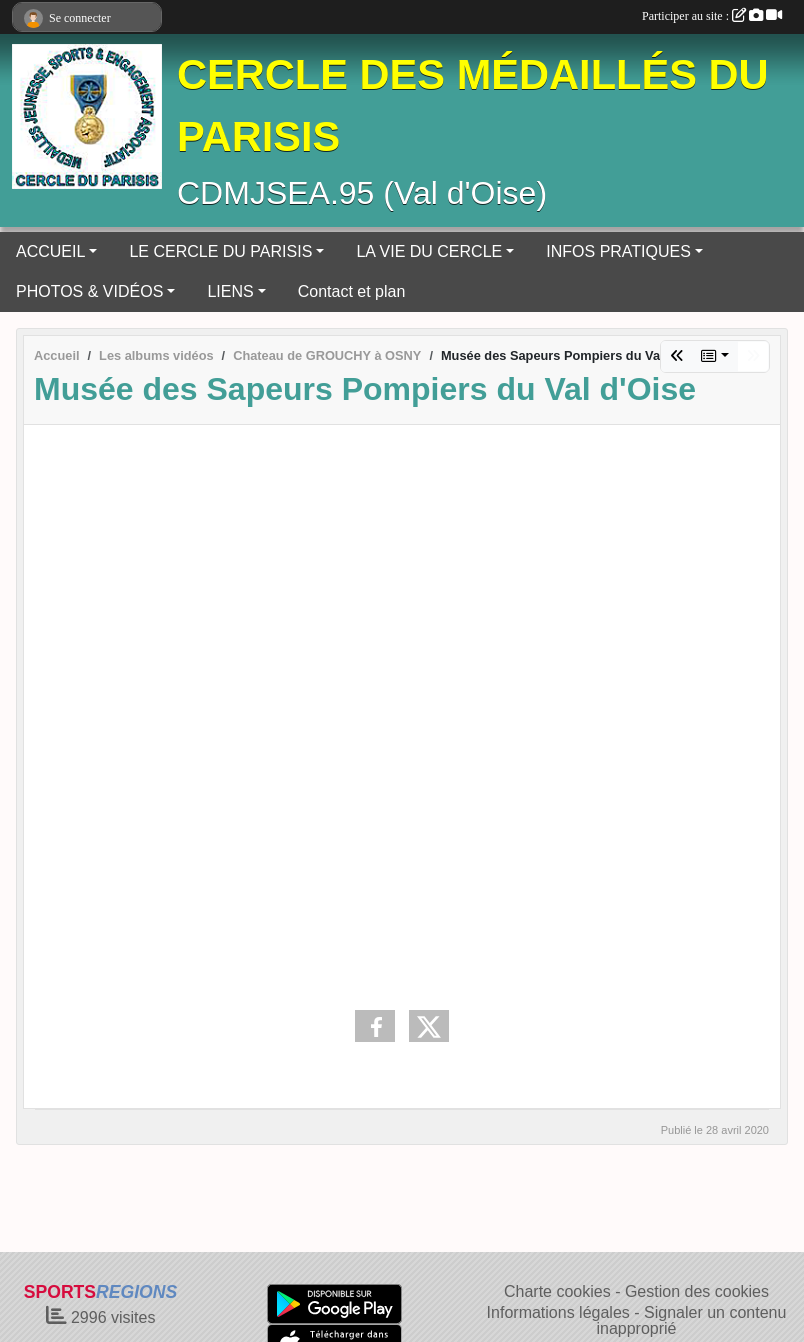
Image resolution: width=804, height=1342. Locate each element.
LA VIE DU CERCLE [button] (429, 251)
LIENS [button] (230, 291)
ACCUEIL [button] (50, 251)
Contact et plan (352, 291)
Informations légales (558, 1312)
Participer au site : (712, 16)
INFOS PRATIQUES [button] (618, 251)
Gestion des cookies (697, 1291)
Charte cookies (557, 1291)
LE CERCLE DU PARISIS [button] (220, 251)
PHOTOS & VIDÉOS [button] (89, 291)
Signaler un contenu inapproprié (691, 1320)
